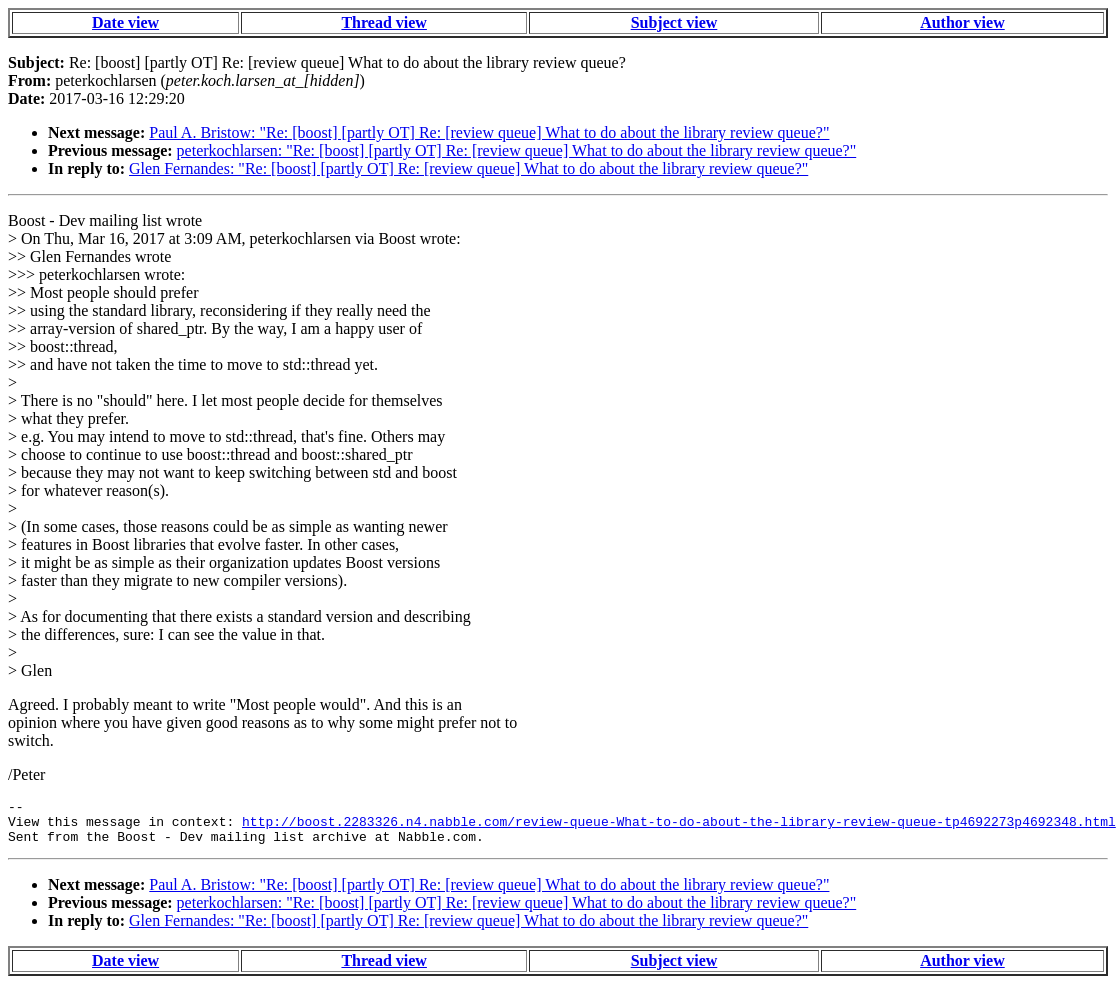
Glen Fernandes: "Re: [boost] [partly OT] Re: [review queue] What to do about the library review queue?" (468, 168)
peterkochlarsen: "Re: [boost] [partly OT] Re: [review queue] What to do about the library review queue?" (517, 150)
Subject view (674, 22)
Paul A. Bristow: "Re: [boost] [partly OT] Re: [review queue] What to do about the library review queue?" (489, 132)
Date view (125, 22)
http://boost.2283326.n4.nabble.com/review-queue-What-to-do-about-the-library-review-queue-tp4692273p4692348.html (679, 827)
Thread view (383, 22)
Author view (962, 22)
